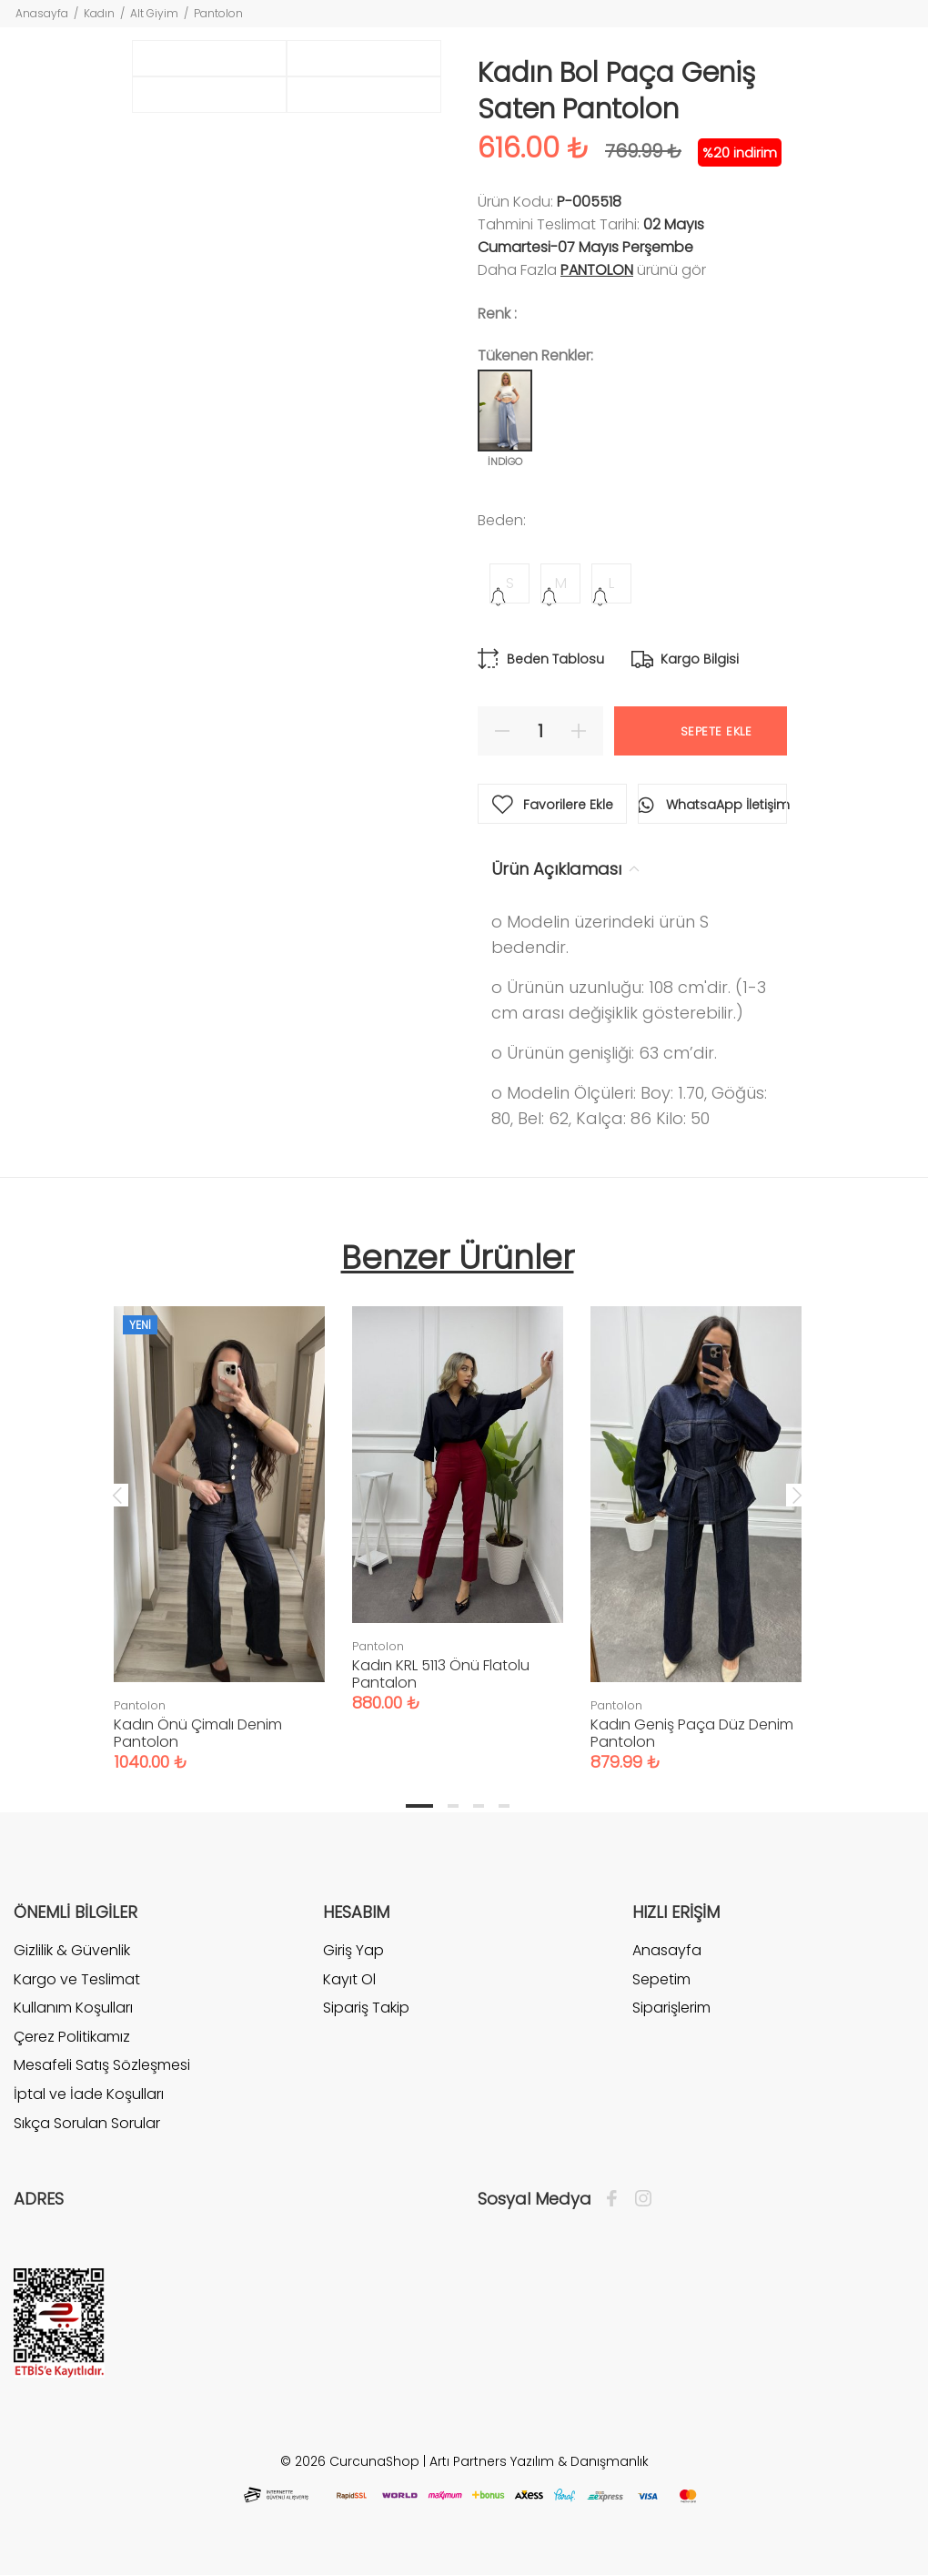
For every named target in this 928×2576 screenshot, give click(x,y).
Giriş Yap (353, 1951)
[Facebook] (616, 2199)
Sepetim (661, 1979)
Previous (117, 1494)
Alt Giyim (154, 13)
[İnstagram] (638, 2199)
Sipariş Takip (366, 2007)
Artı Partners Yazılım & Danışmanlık (539, 2461)
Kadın (99, 13)
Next (797, 1494)
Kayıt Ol (349, 1979)
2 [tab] (453, 1806)
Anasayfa (41, 13)
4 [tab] (504, 1806)
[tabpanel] (219, 1520)
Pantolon (218, 13)
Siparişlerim (671, 2007)
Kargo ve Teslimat (77, 1979)
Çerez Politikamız (72, 2036)
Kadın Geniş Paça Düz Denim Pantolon (691, 1733)
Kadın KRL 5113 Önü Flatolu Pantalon (441, 1674)
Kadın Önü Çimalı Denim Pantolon (198, 1733)
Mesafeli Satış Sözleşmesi (102, 2064)
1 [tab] (419, 1806)
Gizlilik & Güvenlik (72, 1951)
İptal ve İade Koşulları (89, 2094)
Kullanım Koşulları (73, 2007)
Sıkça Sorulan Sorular (87, 2123)
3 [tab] (478, 1806)
